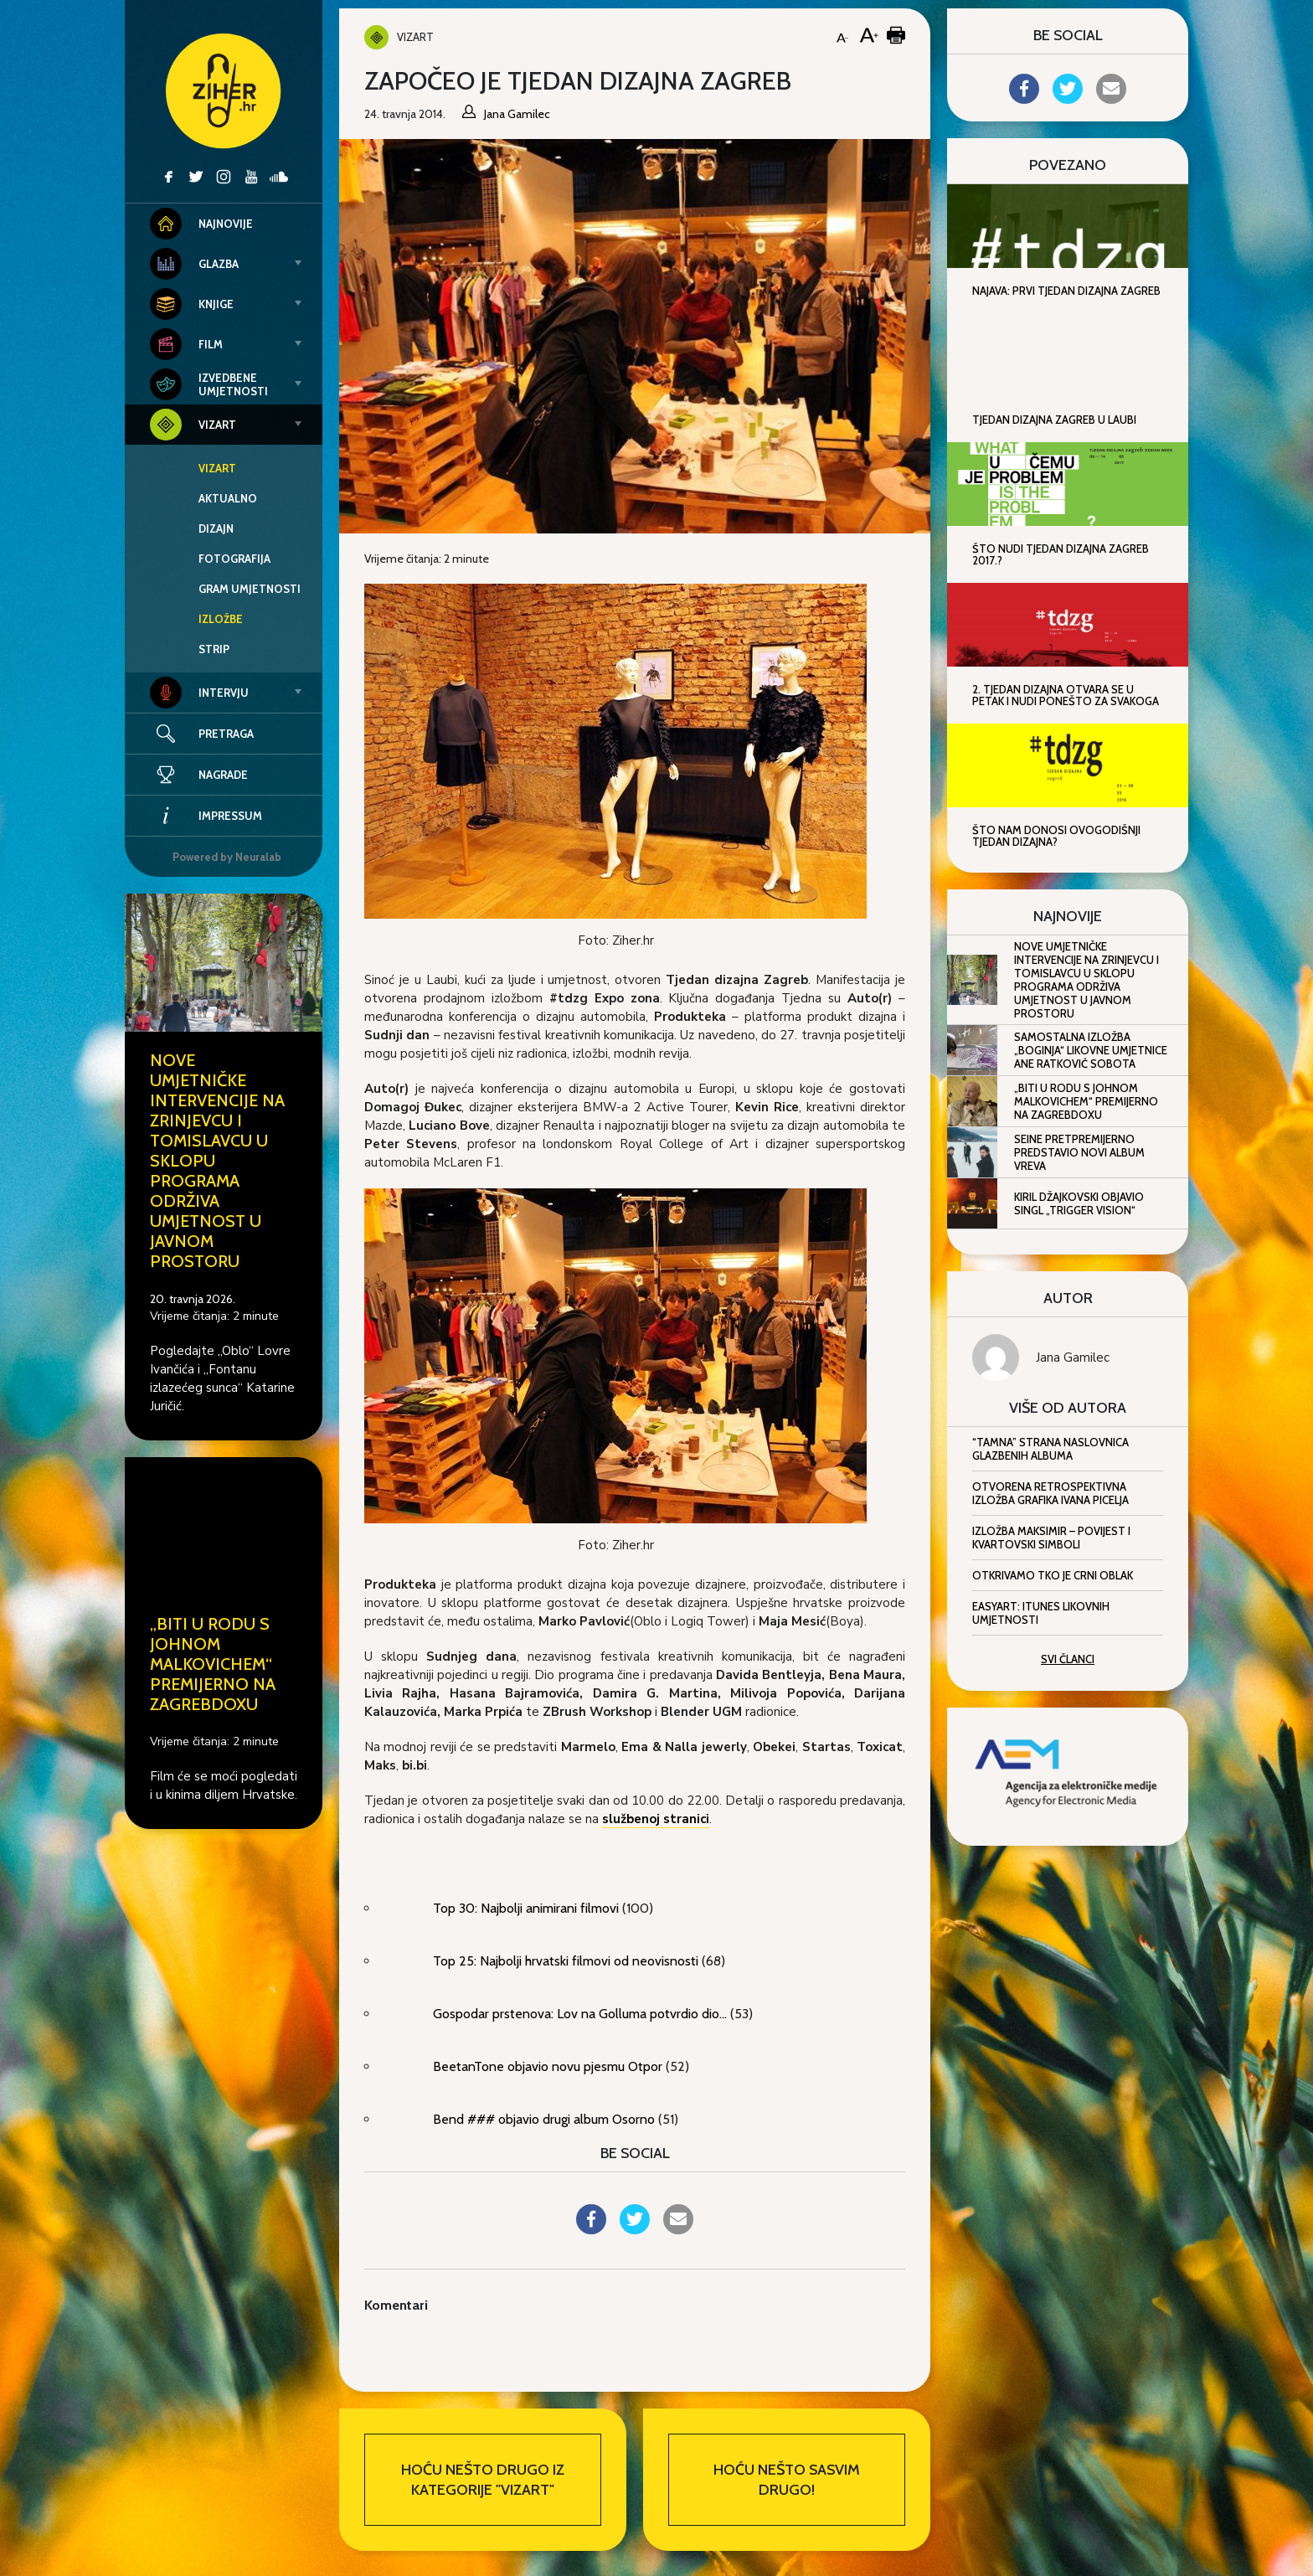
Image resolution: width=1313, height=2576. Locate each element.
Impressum (206, 816)
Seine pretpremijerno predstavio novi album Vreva (1079, 1152)
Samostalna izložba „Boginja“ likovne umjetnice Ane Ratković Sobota (1090, 1050)
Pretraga (226, 733)
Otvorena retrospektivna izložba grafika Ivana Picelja (1050, 1493)
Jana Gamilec (1073, 1357)
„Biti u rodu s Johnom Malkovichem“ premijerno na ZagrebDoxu (212, 1664)
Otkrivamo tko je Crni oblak (1052, 1575)
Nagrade (199, 775)
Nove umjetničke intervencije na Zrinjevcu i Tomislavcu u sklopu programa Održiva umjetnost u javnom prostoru (1086, 980)
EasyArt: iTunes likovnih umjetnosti (1041, 1613)
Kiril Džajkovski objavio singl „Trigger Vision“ (1079, 1203)
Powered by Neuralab (226, 856)
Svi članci (1067, 1659)
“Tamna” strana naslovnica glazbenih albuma (1050, 1448)
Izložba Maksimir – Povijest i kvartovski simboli (1051, 1537)
